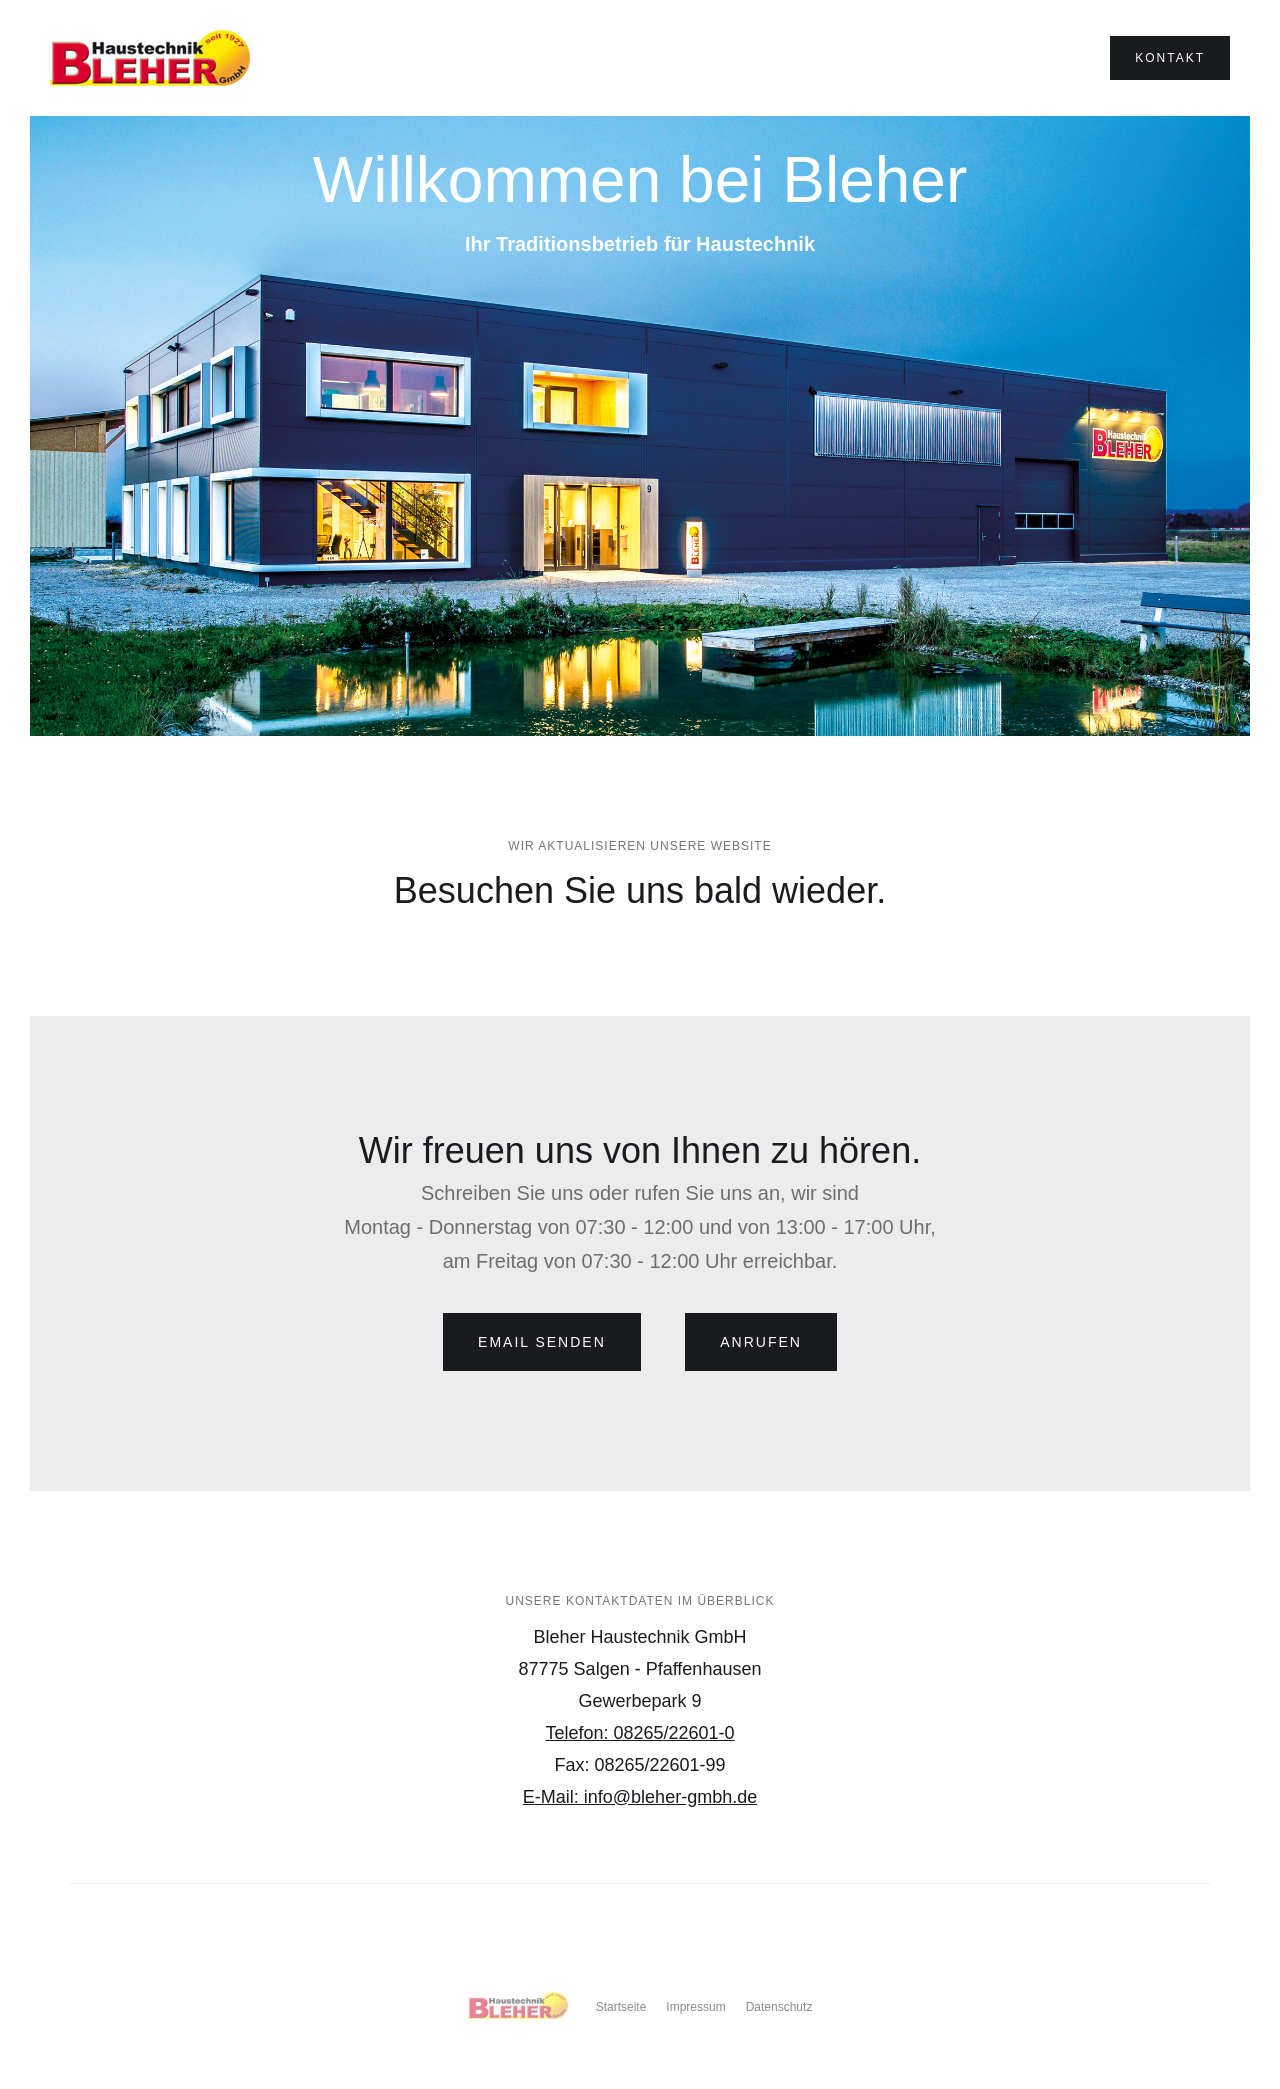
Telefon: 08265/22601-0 (639, 1733)
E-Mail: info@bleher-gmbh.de (640, 1797)
